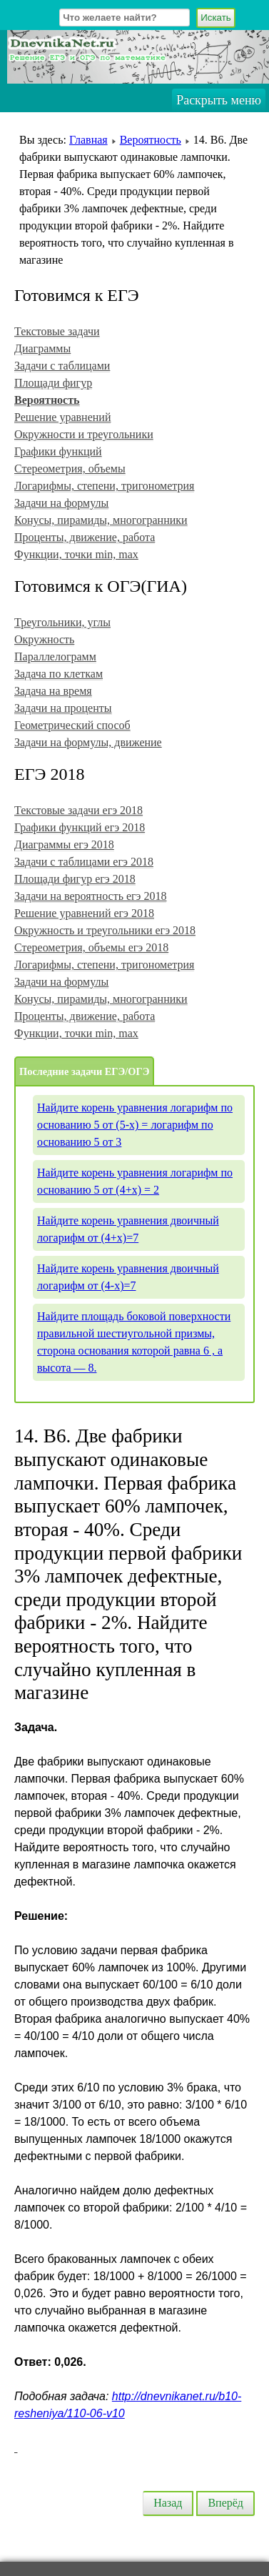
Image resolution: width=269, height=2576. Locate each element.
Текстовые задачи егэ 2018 (78, 810)
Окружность (44, 639)
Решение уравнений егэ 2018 (84, 913)
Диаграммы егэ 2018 (64, 844)
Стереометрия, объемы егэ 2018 (91, 947)
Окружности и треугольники (83, 434)
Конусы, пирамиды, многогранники (101, 520)
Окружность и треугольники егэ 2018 (105, 930)
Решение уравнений (62, 417)
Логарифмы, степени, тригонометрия (104, 486)
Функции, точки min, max (76, 554)
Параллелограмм (55, 656)
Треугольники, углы (62, 622)
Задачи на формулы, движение (88, 742)
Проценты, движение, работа (84, 537)
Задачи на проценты (63, 708)
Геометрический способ (72, 725)
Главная (88, 140)
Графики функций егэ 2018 (79, 827)
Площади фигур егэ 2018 (75, 879)
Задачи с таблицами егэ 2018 (83, 862)
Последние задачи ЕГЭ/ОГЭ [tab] (84, 1071)
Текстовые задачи (57, 331)
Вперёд (225, 2503)
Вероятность (150, 140)
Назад (167, 2503)
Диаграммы (42, 348)
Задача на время (53, 691)
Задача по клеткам (58, 674)
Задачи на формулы (61, 503)
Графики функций (58, 451)
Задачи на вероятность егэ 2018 (90, 896)
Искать (216, 17)
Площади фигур (53, 383)
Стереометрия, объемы (70, 468)
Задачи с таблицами (62, 366)
